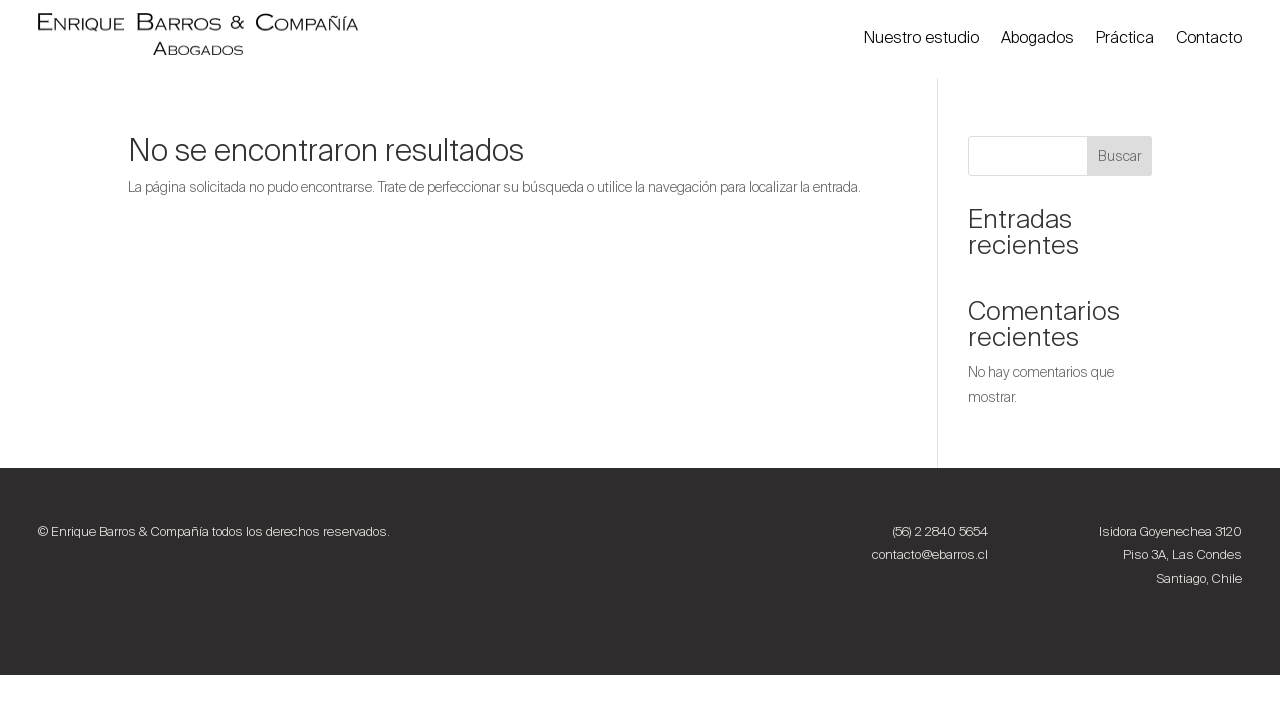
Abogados (1037, 37)
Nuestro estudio (921, 37)
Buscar (1119, 156)
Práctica (1125, 37)
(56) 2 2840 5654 (940, 531)
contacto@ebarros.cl (930, 554)
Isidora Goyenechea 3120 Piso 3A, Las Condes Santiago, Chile (1170, 555)
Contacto (1209, 37)
